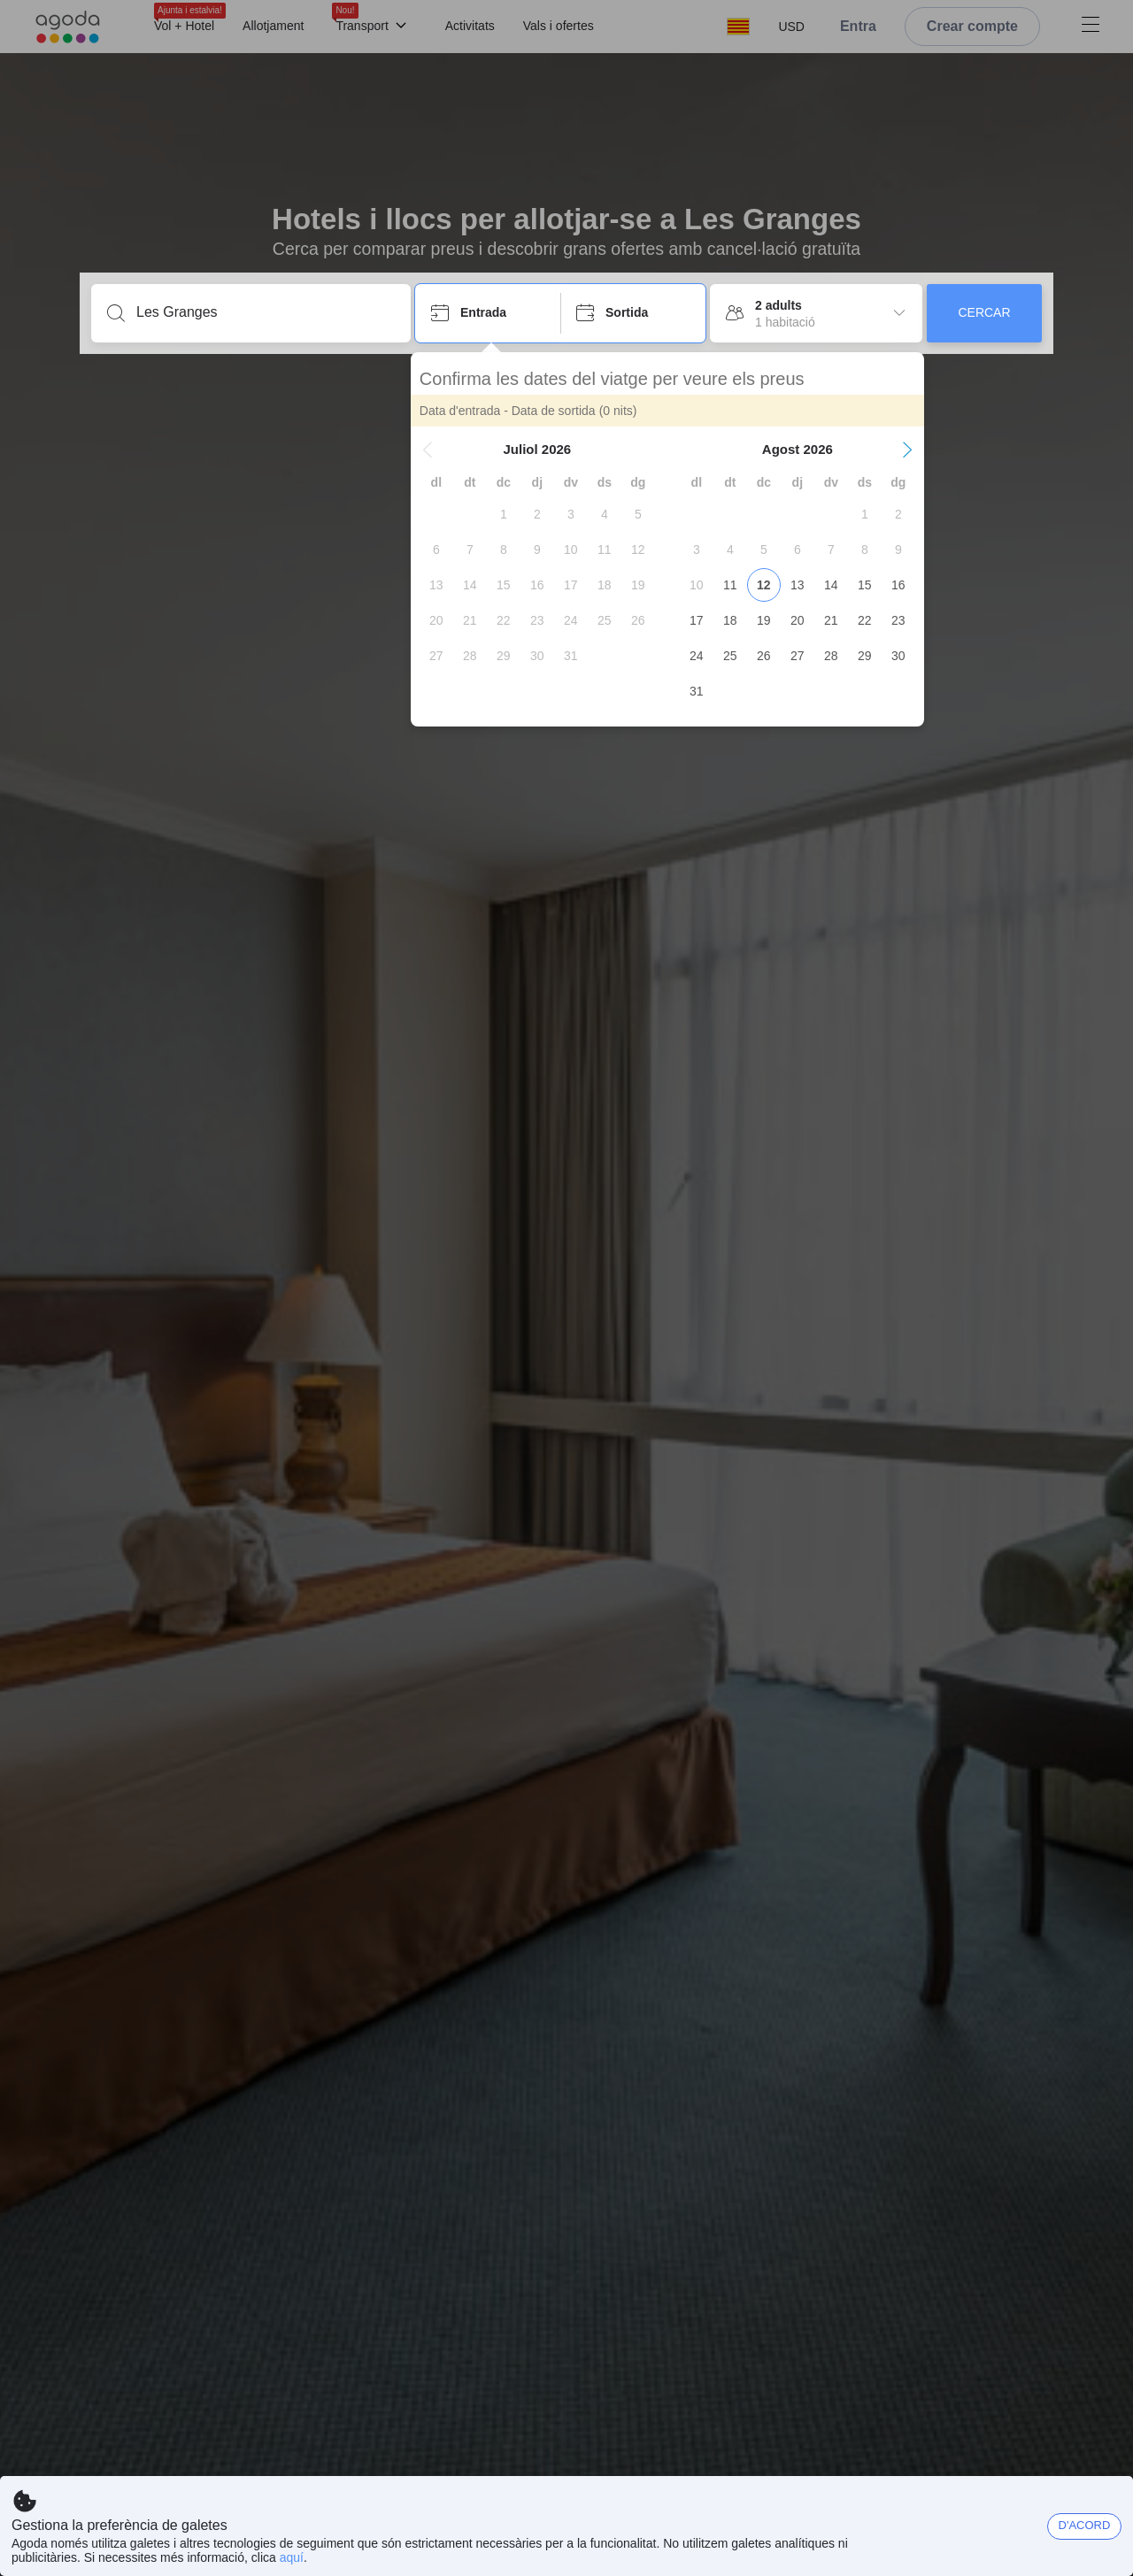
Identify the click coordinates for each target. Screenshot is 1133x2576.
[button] (432, 450)
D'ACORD (1085, 2525)
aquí (292, 2557)
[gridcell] (508, 514)
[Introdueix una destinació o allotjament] (265, 312)
